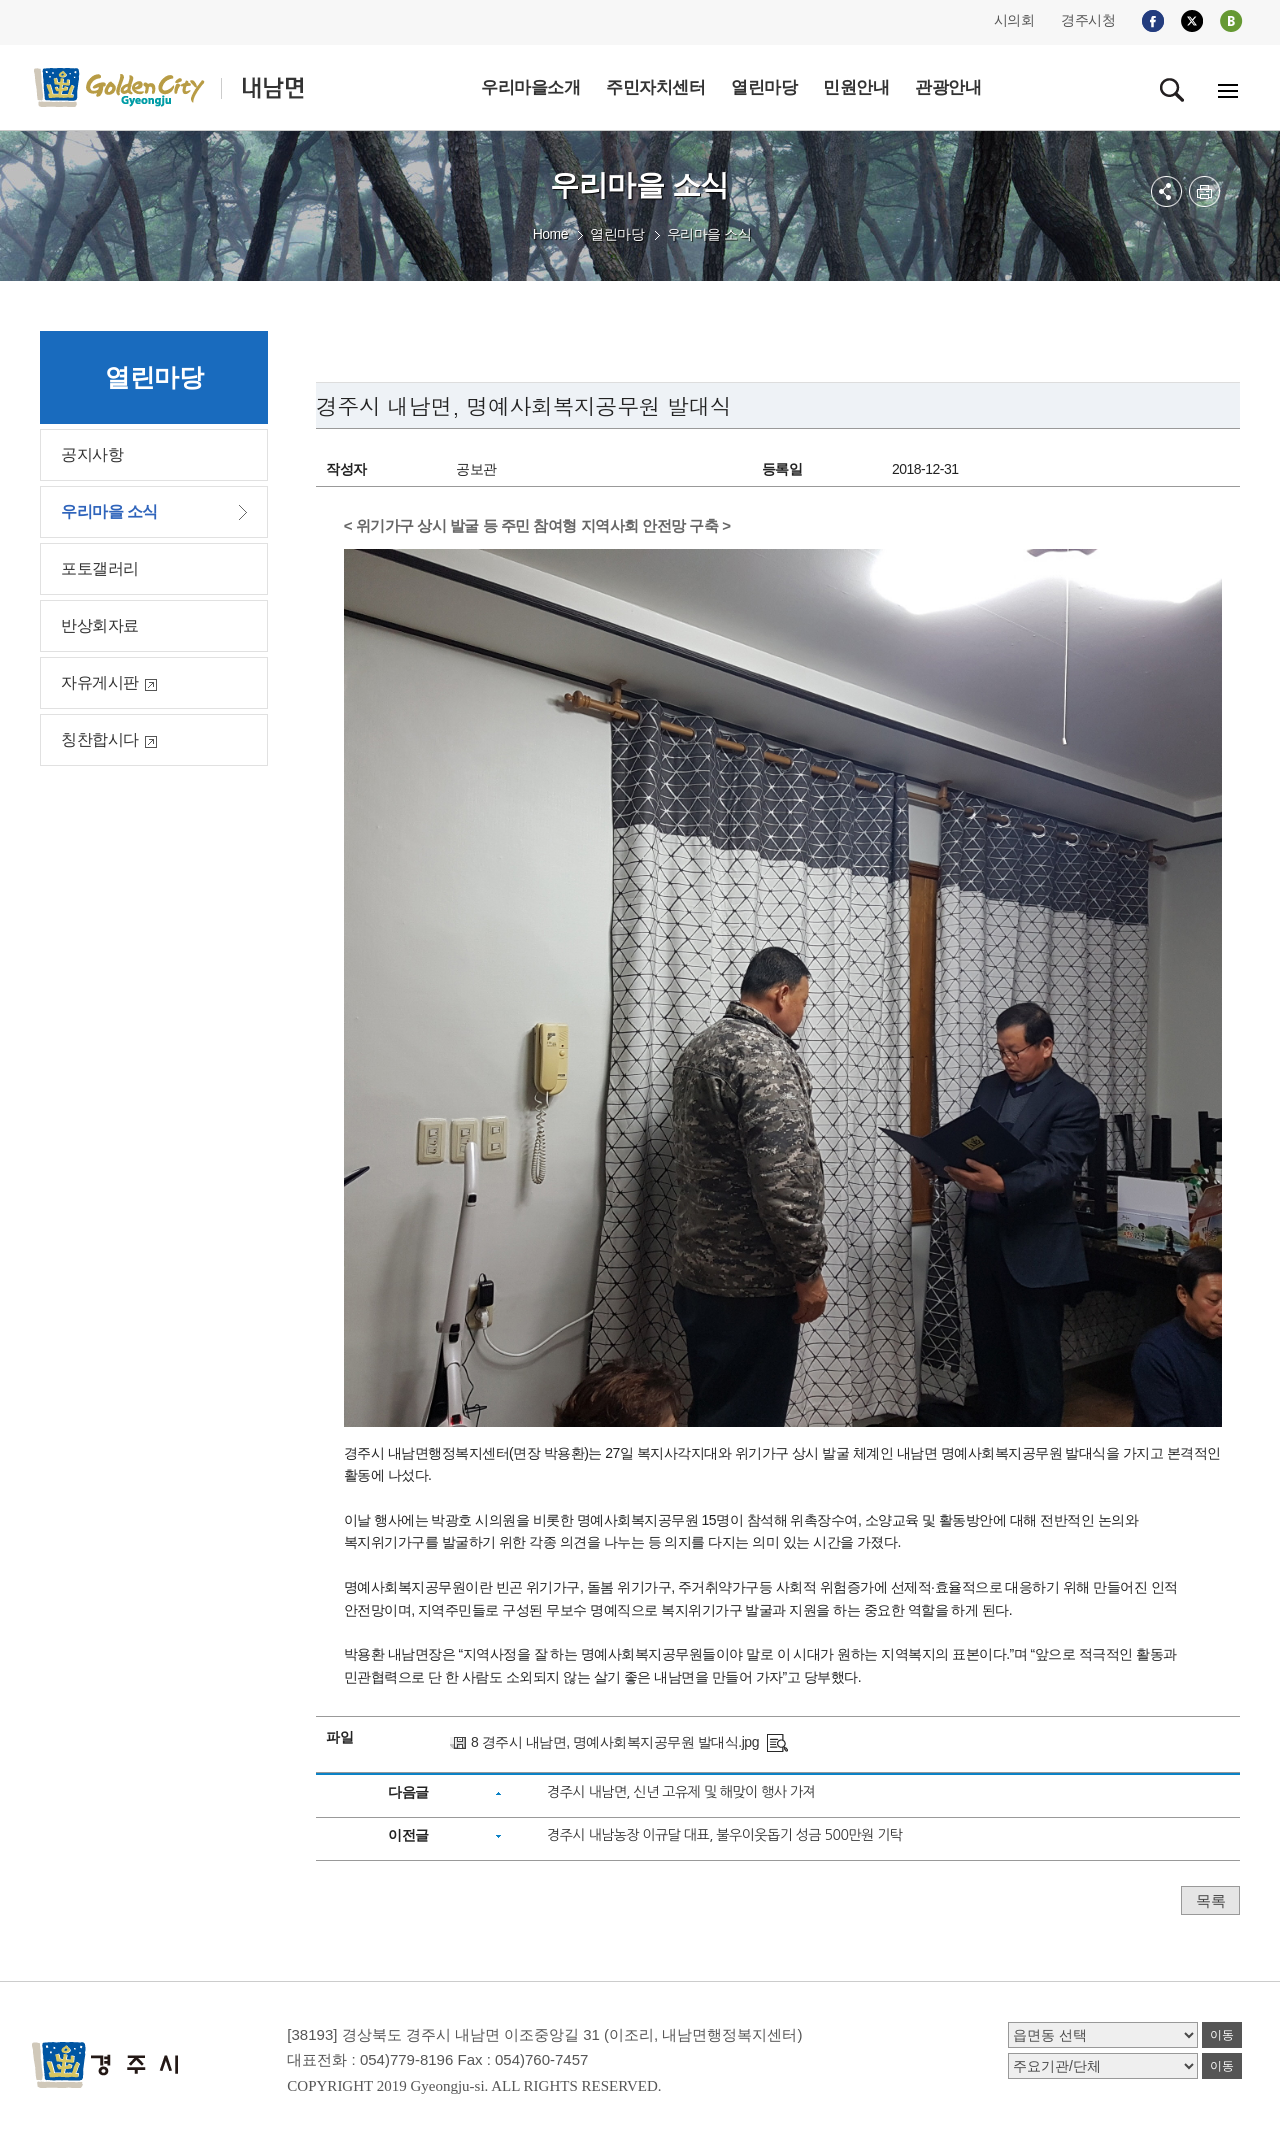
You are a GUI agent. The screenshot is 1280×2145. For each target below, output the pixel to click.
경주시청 (1088, 20)
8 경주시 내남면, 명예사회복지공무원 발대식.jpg (615, 1742)
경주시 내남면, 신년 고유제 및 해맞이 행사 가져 (681, 1792)
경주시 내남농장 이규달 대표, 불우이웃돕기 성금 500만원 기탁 (724, 1835)
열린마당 (617, 234)
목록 (1210, 1900)
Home (550, 234)
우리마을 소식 (709, 234)
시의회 (1014, 20)
